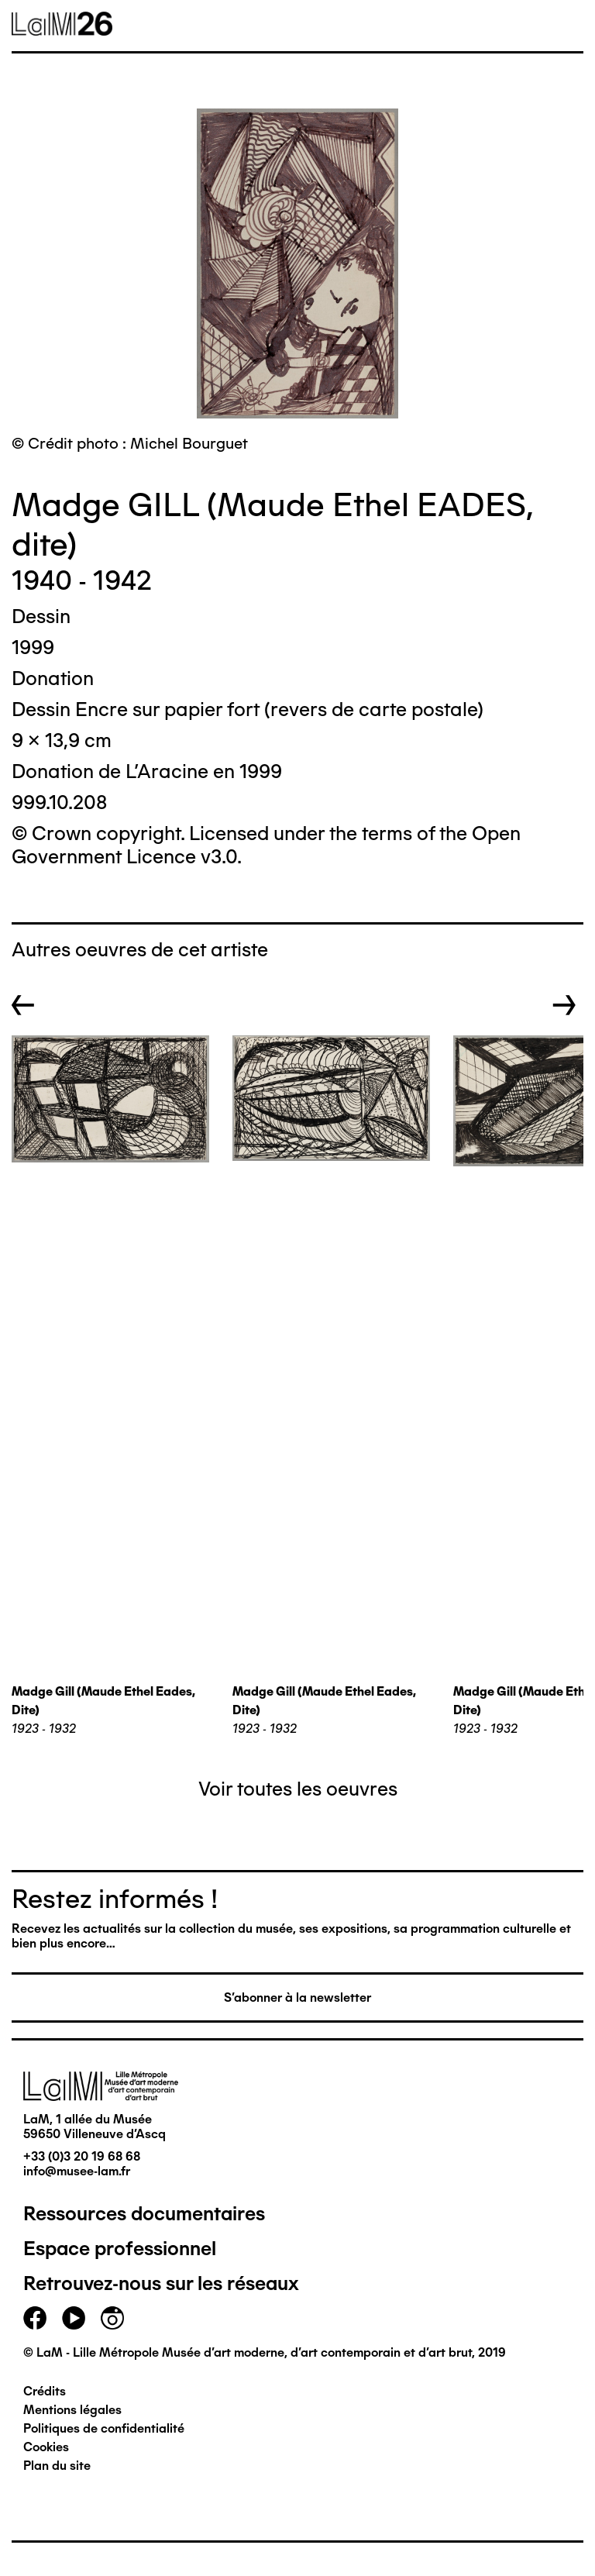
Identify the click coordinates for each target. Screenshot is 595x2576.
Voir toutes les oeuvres (297, 1788)
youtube (73, 2318)
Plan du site (57, 2465)
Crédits (44, 2391)
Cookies (46, 2447)
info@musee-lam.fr (76, 2171)
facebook (34, 2318)
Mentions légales (72, 2409)
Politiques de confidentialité (103, 2428)
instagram (112, 2318)
